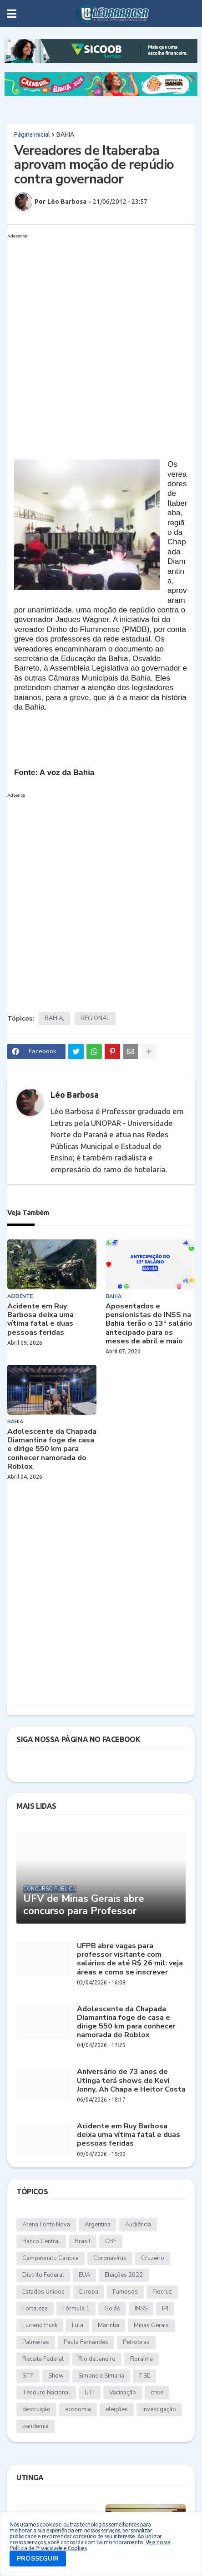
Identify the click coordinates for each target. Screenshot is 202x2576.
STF (28, 2376)
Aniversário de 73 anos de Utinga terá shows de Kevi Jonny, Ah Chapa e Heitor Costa (131, 2081)
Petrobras (136, 2342)
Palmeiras (35, 2342)
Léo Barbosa (74, 1094)
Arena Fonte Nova (46, 2225)
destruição (36, 2409)
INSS (141, 2309)
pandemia (35, 2426)
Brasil (83, 2241)
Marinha (108, 2325)
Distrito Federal (43, 2275)
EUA (84, 2275)
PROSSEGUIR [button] (38, 2558)
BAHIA (65, 134)
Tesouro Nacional (46, 2392)
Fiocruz (162, 2292)
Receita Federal (43, 2359)
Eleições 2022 (124, 2275)
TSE (144, 2376)
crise (157, 2392)
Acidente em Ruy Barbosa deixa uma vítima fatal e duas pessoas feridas (40, 1319)
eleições (117, 2409)
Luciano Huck (39, 2325)
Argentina (98, 2225)
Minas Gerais (151, 2325)
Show (56, 2376)
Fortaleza (35, 2309)
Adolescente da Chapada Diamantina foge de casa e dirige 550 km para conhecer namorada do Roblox (51, 1449)
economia (78, 2409)
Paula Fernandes (86, 2342)
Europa (88, 2292)
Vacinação (122, 2392)
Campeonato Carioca (50, 2258)
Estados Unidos (43, 2292)
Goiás (112, 2309)
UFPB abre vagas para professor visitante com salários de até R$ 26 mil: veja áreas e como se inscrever (130, 1959)
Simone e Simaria (101, 2376)
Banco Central (41, 2241)
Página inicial (32, 134)
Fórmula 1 (76, 2309)
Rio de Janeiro (97, 2359)
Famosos (125, 2292)
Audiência (138, 2225)
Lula (77, 2325)
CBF (110, 2241)
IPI (165, 2309)
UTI (90, 2392)
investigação (159, 2409)
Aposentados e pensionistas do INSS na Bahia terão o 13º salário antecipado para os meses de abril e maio (149, 1324)
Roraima (141, 2359)
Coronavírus (109, 2258)
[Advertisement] (101, 343)
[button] (11, 13)
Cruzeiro (152, 2258)
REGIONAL (95, 1018)
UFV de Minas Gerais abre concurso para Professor (83, 1905)
